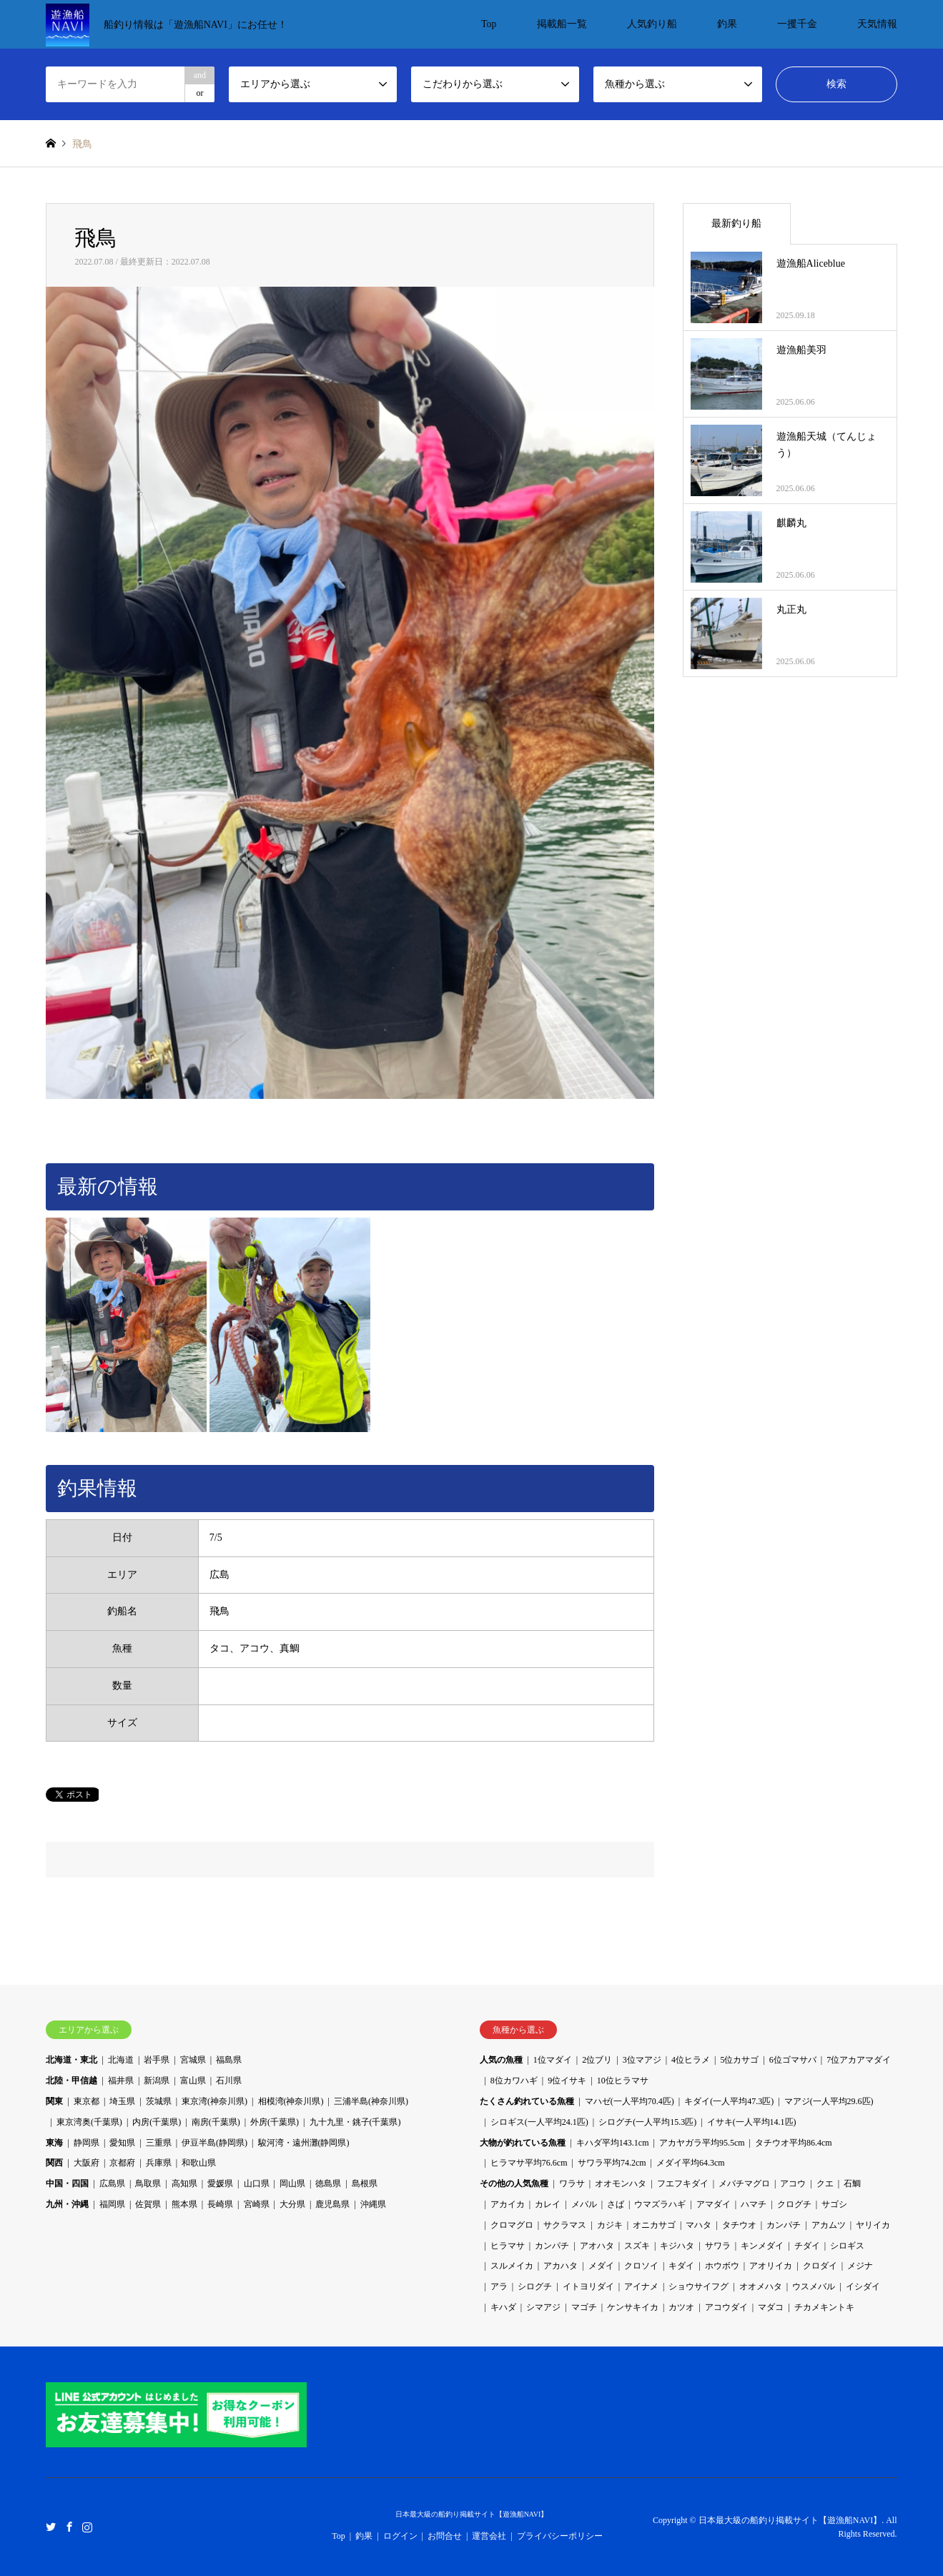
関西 (54, 2163)
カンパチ (783, 2225)
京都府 (122, 2163)
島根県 (364, 2183)
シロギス (847, 2246)
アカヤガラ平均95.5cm (702, 2143)
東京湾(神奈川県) (214, 2101)
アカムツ (828, 2225)
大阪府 (86, 2163)
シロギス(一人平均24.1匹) (539, 2122)
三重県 (159, 2143)
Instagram (87, 2526)
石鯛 (852, 2183)
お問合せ (445, 2536)
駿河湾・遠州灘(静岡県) (304, 2143)
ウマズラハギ (660, 2204)
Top (489, 24)
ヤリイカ (873, 2225)
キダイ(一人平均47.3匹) (729, 2101)
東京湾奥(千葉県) (89, 2122)
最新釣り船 (736, 223)
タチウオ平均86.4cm (793, 2143)
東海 (54, 2143)
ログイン (400, 2536)
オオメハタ (760, 2286)
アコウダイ (726, 2307)
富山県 (193, 2081)
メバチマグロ (744, 2183)
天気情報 (877, 24)
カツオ (681, 2307)
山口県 (257, 2183)
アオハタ (597, 2246)
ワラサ (572, 2183)
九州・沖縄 (67, 2204)
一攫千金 (797, 24)
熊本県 (184, 2204)
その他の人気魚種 (514, 2183)
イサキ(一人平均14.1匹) (751, 2122)
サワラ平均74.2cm (612, 2163)
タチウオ (739, 2225)
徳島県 (328, 2183)
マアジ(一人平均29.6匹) (829, 2101)
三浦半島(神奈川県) (371, 2101)
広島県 (112, 2183)
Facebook (69, 2526)
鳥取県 (148, 2183)
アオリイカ (770, 2266)
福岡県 (112, 2204)
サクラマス (564, 2225)
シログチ (535, 2286)
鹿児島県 (332, 2204)
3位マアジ (642, 2060)
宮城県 (193, 2060)
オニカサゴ (654, 2225)
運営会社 (489, 2536)
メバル (584, 2204)
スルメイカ (511, 2266)
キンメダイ (762, 2246)
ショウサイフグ (698, 2286)
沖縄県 (373, 2204)
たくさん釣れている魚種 (527, 2101)
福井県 (121, 2081)
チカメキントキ (824, 2307)
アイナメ (641, 2286)
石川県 (229, 2081)
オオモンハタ (620, 2183)
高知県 (184, 2183)
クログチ (794, 2204)
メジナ (860, 2266)
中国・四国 (67, 2183)
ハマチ (753, 2204)
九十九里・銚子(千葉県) (355, 2122)
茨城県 (159, 2101)
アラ (499, 2286)
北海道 (121, 2060)
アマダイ (713, 2204)
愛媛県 (220, 2183)
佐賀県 (148, 2204)
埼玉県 (122, 2101)
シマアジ (543, 2307)
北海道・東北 (71, 2060)
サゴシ (834, 2204)
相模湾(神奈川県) (291, 2101)
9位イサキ (567, 2081)
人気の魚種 (501, 2060)
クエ (825, 2183)
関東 (54, 2101)
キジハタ (677, 2246)
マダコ (771, 2307)
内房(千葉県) (156, 2122)
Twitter (51, 2526)
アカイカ (507, 2204)
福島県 (229, 2060)
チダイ (807, 2246)
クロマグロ (511, 2225)
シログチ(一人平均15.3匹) (647, 2122)
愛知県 (122, 2143)
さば (615, 2204)
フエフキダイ (683, 2183)
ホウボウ (722, 2266)
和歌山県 (199, 2163)
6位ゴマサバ (792, 2060)
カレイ (548, 2204)
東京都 (86, 2101)
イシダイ (863, 2286)
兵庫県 (159, 2163)
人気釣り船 (652, 24)
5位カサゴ (739, 2060)
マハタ (698, 2225)
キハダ (503, 2307)
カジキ (610, 2225)
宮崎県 (257, 2204)
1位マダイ (552, 2060)
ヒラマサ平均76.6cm (529, 2163)
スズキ (637, 2246)
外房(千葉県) (274, 2122)
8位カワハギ (514, 2081)
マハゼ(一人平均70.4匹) (629, 2101)
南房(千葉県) (216, 2122)
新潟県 (156, 2081)
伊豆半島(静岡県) (214, 2143)
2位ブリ (597, 2060)
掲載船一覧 (562, 24)
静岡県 (86, 2143)
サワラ (718, 2246)
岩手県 (156, 2060)
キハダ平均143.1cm (612, 2143)
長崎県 (220, 2204)
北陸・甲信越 (71, 2081)
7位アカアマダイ (858, 2060)
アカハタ (560, 2266)
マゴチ (584, 2307)
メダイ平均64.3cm (690, 2163)
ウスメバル (813, 2286)
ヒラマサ (507, 2246)
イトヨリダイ (588, 2286)
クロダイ (820, 2266)
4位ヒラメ (690, 2060)
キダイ (681, 2266)
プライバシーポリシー (560, 2536)
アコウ (793, 2183)
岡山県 (292, 2183)
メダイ (601, 2266)
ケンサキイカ (632, 2307)
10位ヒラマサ (622, 2081)
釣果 (727, 24)
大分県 (292, 2204)
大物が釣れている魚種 (523, 2143)
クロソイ (641, 2266)
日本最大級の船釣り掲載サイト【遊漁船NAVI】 (471, 2514)
